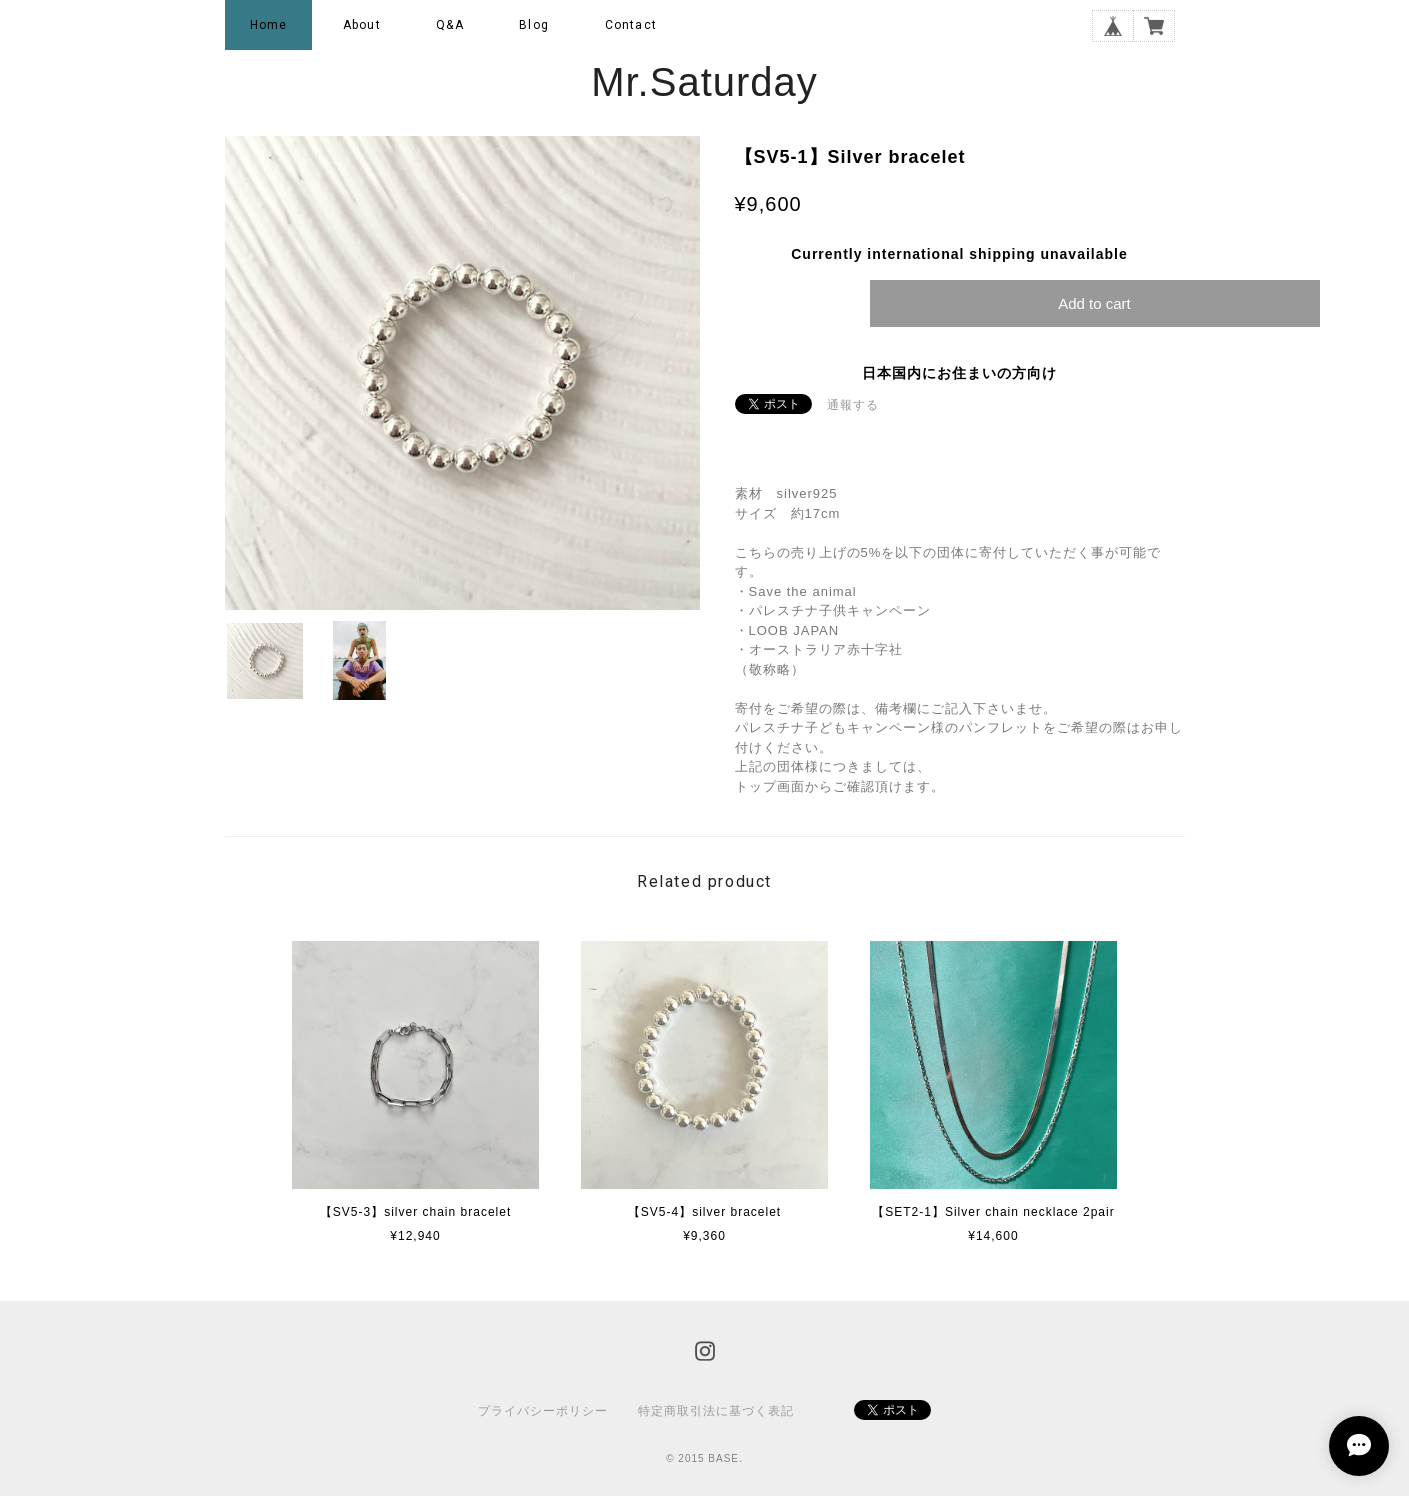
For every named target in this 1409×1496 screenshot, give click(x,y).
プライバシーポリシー (543, 1411)
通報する (853, 405)
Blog (534, 25)
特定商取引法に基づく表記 (716, 1411)
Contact (631, 25)
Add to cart (1094, 303)
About (362, 25)
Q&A (450, 25)
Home (269, 25)
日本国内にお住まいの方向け (959, 373)
